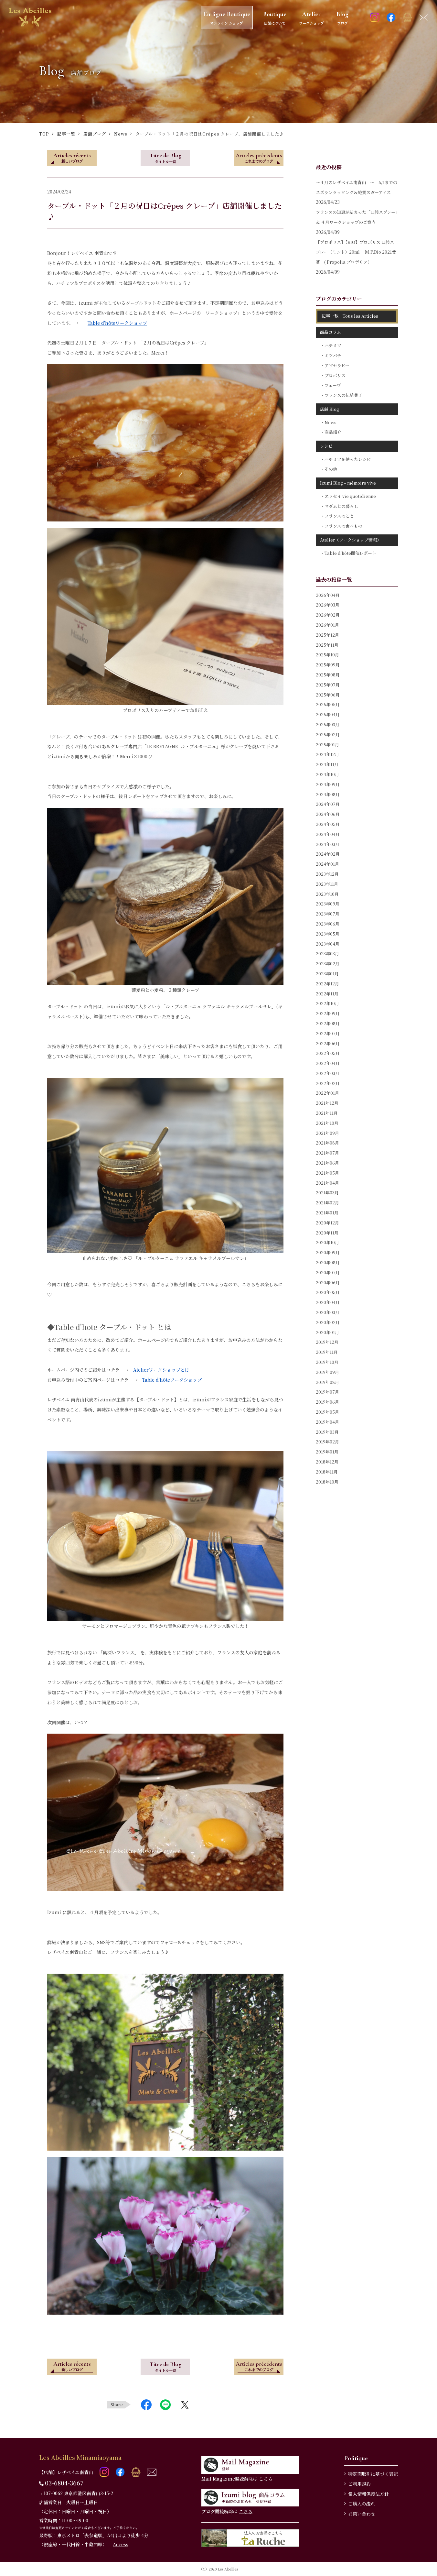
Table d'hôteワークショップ (117, 323)
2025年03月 (327, 724)
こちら (265, 2478)
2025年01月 (327, 744)
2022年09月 (328, 1013)
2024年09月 (328, 784)
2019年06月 (327, 1402)
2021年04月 (327, 1183)
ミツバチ (333, 355)
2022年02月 (328, 1083)
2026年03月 (327, 605)
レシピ (326, 446)
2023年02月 (327, 963)
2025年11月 (327, 645)
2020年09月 (328, 1252)
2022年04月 (328, 1063)
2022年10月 (327, 1003)
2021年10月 (327, 1123)
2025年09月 (328, 665)
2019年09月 (327, 1372)
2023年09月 (327, 904)
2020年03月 (327, 1312)
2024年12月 (327, 754)
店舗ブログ (94, 134)
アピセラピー (337, 365)
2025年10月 (327, 655)
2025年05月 (328, 704)
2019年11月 (327, 1352)
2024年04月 (328, 834)
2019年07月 (327, 1392)
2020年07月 (328, 1272)
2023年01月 (327, 973)
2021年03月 (327, 1192)
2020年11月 (327, 1233)
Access (120, 2544)
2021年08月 (327, 1143)
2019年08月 (327, 1382)
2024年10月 (327, 774)
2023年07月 (327, 914)
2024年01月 (327, 864)
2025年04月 (328, 714)
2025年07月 (328, 685)
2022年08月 (328, 1023)
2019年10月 (327, 1362)
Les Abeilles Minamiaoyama (80, 2457)
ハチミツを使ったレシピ (348, 459)
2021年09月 (327, 1133)
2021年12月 (327, 1103)
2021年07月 (327, 1153)
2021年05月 (327, 1173)
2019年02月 (327, 1442)
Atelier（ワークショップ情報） (350, 540)
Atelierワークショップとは (163, 1369)
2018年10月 (327, 1482)
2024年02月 (328, 854)
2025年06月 (328, 695)
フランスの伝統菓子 (343, 395)
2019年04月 (327, 1422)
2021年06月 (327, 1163)
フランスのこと (339, 516)
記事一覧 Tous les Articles (350, 316)
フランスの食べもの (343, 526)
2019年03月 (327, 1432)
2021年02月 (327, 1203)
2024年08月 (328, 794)
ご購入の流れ (361, 2503)
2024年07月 (328, 804)
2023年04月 (327, 944)
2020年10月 (327, 1242)
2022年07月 (328, 1033)
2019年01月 (327, 1452)
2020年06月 (328, 1282)
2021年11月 (327, 1113)
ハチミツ (333, 345)
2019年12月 (327, 1342)
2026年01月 (327, 625)
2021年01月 (327, 1213)
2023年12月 (327, 874)
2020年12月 (327, 1223)
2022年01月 (327, 1093)
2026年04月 (328, 595)
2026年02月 (328, 615)
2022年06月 (328, 1043)
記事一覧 (66, 134)
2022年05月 (328, 1053)
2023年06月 (327, 924)
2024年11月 (327, 764)
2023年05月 (327, 934)
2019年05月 (327, 1412)
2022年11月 (327, 994)
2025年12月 (327, 635)
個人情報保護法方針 (368, 2494)
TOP (44, 134)
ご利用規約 (359, 2484)
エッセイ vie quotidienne (350, 496)
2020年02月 (328, 1322)
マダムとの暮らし (341, 506)
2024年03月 (327, 844)
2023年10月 (327, 894)
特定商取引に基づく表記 (373, 2474)
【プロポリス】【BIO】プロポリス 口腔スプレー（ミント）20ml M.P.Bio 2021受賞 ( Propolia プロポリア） (356, 252)
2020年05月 (328, 1292)
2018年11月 (327, 1472)
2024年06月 (328, 814)
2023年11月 (327, 884)
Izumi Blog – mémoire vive (348, 483)
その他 (331, 469)
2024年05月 (328, 824)
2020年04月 (328, 1302)
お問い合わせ (361, 2513)
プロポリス (335, 375)
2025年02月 (328, 734)
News (120, 134)
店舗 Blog (329, 409)
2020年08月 (328, 1262)
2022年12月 (327, 984)
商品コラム (330, 332)
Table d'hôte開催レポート (350, 553)
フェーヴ (333, 385)
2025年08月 (328, 675)
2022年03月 (327, 1073)
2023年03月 (327, 953)
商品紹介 (333, 432)
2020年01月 (327, 1332)
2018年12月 (327, 1462)
